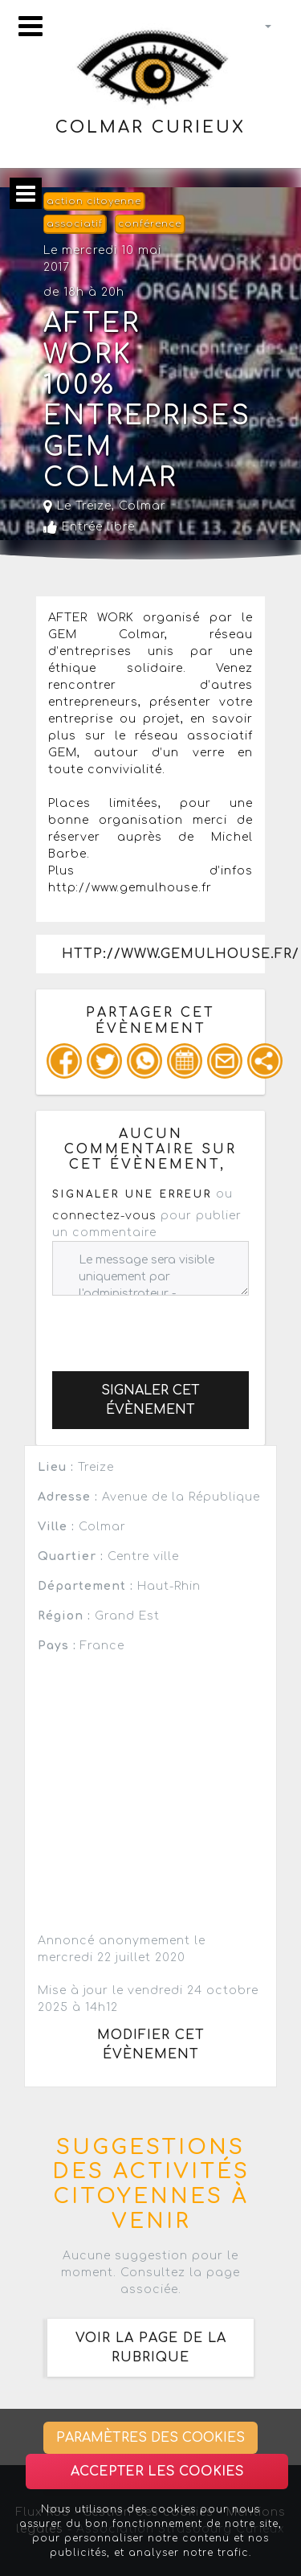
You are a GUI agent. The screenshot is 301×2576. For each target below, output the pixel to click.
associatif (75, 224)
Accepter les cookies (157, 2471)
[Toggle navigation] (30, 26)
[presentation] (174, 1327)
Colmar (142, 506)
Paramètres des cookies (150, 2438)
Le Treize (77, 506)
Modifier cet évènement (151, 2045)
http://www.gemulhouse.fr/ (163, 954)
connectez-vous (104, 1216)
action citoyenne (94, 201)
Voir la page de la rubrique (150, 2348)
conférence (149, 224)
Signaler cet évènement (150, 1400)
